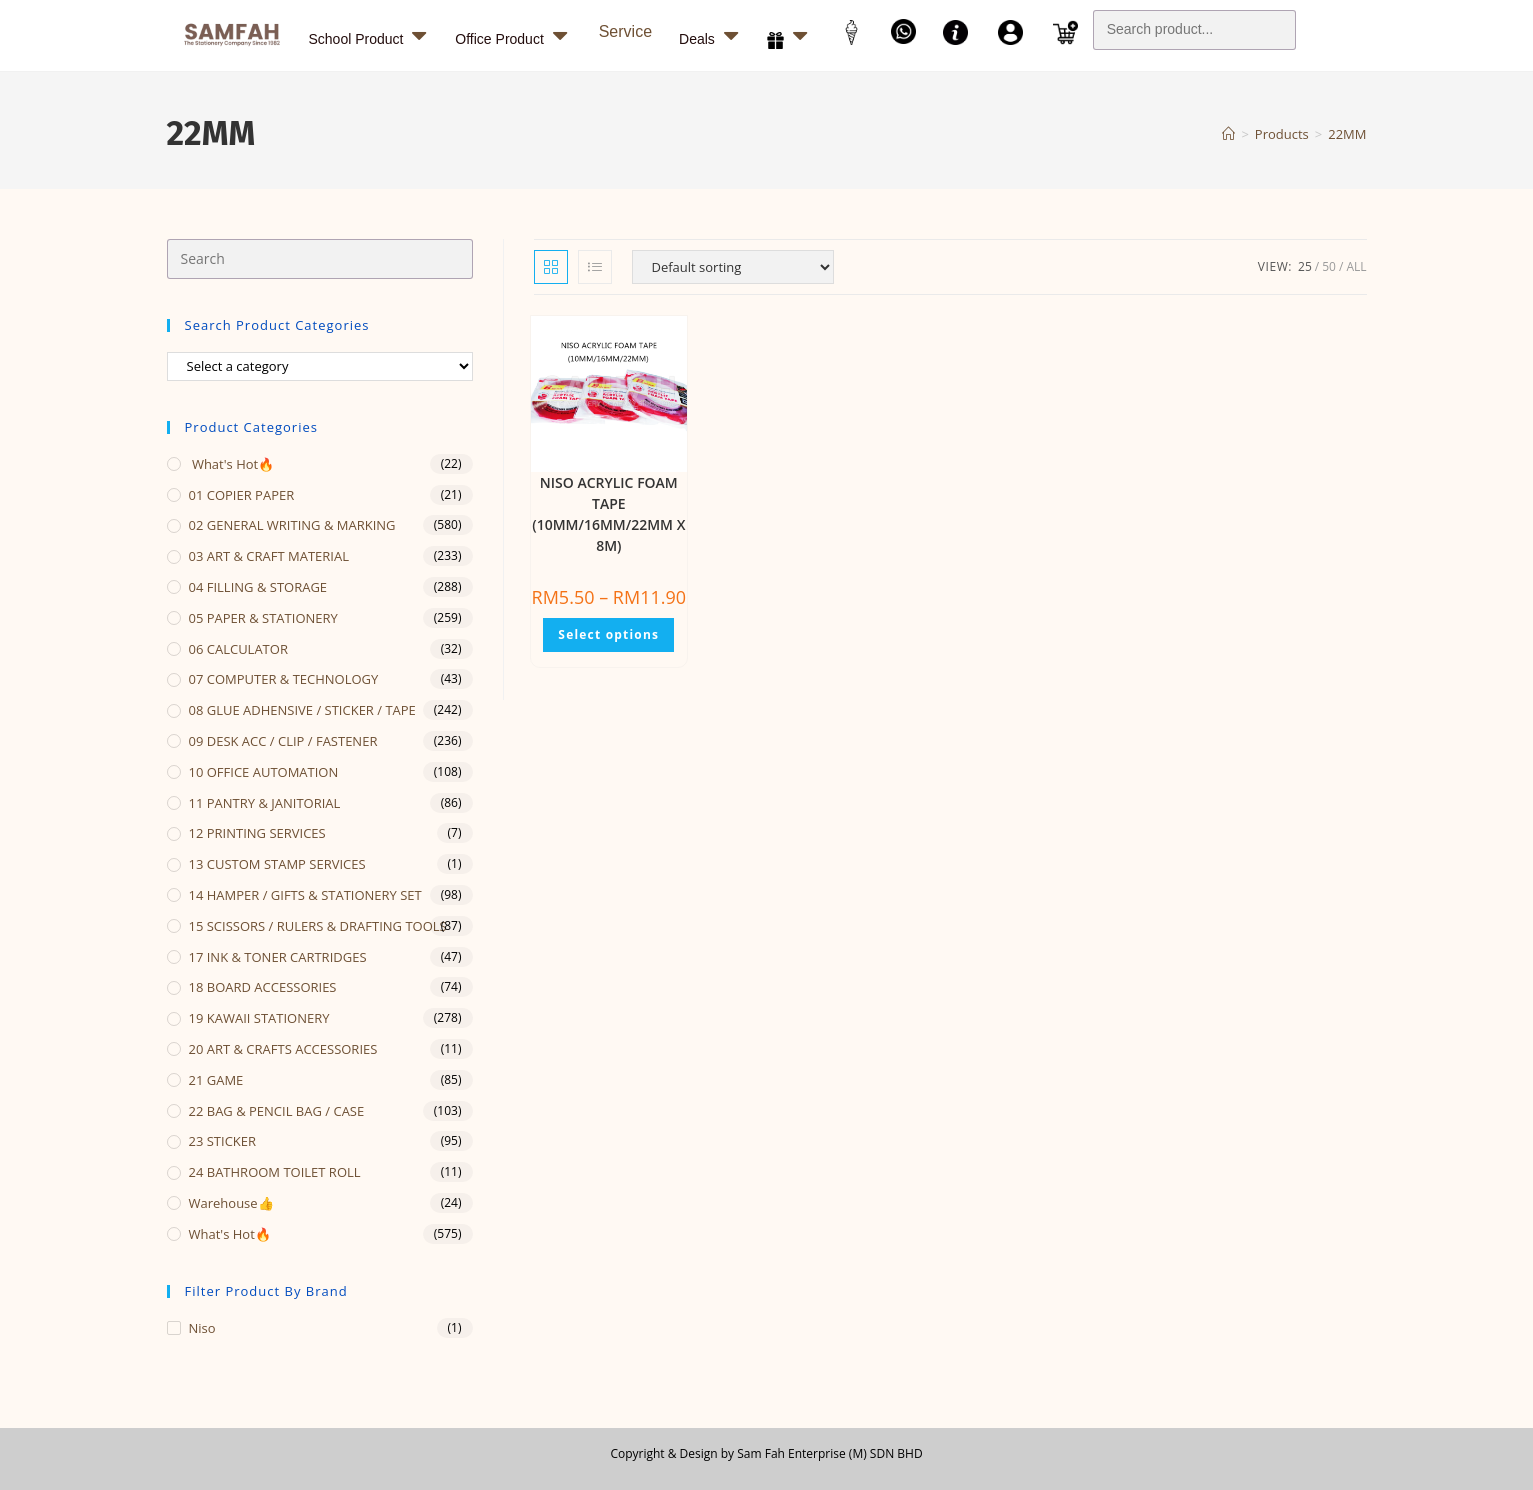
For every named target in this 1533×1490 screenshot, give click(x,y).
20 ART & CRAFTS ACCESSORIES (283, 1049)
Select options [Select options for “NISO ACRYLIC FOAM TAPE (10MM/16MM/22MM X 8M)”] (608, 634)
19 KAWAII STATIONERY (259, 1018)
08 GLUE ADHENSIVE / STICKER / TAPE (302, 710)
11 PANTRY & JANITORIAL (265, 803)
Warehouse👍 (231, 1203)
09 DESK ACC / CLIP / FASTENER (283, 741)
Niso (202, 1328)
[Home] (1228, 134)
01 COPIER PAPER (242, 495)
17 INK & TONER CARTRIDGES (278, 957)
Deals (711, 35)
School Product (370, 35)
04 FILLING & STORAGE (258, 587)
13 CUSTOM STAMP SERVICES (277, 864)
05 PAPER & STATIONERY (263, 618)
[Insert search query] (320, 259)
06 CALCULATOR (238, 649)
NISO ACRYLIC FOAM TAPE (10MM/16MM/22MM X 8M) (608, 514)
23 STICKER (223, 1141)
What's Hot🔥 (232, 464)
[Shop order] (733, 267)
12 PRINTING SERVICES (257, 833)
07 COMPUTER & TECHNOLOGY (284, 679)
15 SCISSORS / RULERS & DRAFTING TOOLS (318, 926)
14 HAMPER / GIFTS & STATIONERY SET (305, 895)
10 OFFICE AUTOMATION (264, 772)
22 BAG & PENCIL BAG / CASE (277, 1111)
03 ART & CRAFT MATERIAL (269, 556)
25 (1305, 266)
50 (1329, 266)
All (1356, 266)
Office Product (513, 35)
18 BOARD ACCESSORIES (263, 987)
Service (625, 31)
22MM (1347, 134)
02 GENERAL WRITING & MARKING (292, 525)
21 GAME (216, 1080)
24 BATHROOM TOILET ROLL (275, 1172)
